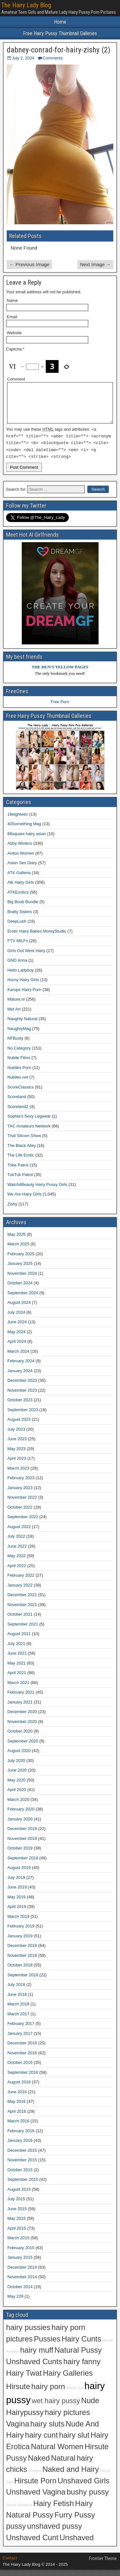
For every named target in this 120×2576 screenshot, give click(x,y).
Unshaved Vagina (36, 2499)
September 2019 (22, 1864)
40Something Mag (24, 830)
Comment (16, 379)
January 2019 (20, 1942)
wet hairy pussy (56, 2407)
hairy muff (36, 2357)
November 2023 (22, 1396)
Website (14, 332)
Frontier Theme (103, 2565)
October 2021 (20, 1621)
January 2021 (20, 1708)
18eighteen (17, 820)
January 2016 (20, 2147)
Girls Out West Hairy (26, 957)
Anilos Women (20, 859)
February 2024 (21, 1367)
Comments (53, 58)
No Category (19, 1054)
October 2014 (20, 2293)
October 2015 (20, 2176)
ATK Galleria (19, 879)
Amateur (34, 2477)
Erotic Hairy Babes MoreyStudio (36, 937)
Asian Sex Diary (22, 869)
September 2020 (22, 1747)
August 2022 (19, 1533)
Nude (90, 2407)
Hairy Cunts (81, 2345)
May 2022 (16, 1562)
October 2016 (20, 2069)
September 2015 (22, 2186)
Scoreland (16, 1103)
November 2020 (22, 1728)
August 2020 (19, 1757)
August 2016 (19, 2088)
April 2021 (16, 1679)
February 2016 (21, 2137)
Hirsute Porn (35, 2487)
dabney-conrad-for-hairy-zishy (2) (58, 49)
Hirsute (18, 2393)
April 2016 (16, 2117)
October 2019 (20, 1854)
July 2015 (16, 2205)
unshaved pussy (54, 2533)
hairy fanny (81, 2368)
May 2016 (16, 2108)
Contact (10, 2564)
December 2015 (22, 2156)
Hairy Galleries (68, 2379)
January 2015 (20, 2264)
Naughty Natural (22, 1025)
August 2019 (19, 1874)
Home (60, 22)
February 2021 (21, 1698)
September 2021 (22, 1630)
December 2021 (22, 1601)
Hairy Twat (24, 2379)
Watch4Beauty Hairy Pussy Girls (37, 1190)
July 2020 (16, 1767)
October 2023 (20, 1406)
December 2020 (22, 1718)
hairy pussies (28, 2334)
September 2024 (22, 1299)
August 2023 (19, 1426)
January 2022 (20, 1591)
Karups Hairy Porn (24, 996)
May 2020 (16, 1786)
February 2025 (21, 1260)
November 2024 (22, 1279)
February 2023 (21, 1484)
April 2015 (16, 2234)
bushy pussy (88, 2499)
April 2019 (16, 1913)
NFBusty (15, 1044)
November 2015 (22, 2166)
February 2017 (21, 2030)
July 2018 (16, 1991)
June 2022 (17, 1552)
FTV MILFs (17, 947)
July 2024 (16, 1318)
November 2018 (22, 1961)
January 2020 (20, 1825)
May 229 (15, 2303)
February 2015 (21, 2254)
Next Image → (95, 264)
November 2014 (22, 2283)
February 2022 (21, 1582)
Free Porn (60, 708)
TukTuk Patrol (20, 1181)
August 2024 (19, 1309)
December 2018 (22, 1952)
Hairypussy (25, 2419)
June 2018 (17, 2000)
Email (12, 316)
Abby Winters (19, 850)
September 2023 (22, 1416)
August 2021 (19, 1640)
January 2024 (20, 1377)
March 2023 (18, 1474)
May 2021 (16, 1669)
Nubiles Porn (19, 1074)
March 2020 (18, 1805)
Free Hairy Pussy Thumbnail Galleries (60, 33)
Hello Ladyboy (20, 976)
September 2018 (22, 1981)
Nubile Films (18, 1064)
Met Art (13, 1015)
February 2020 (21, 1815)
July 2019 (16, 1883)
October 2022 (20, 1513)
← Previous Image (29, 264)
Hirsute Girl (74, 2394)
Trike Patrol (17, 1171)
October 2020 (20, 1737)
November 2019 (22, 1844)
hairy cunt (41, 2442)
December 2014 (22, 2273)
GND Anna (17, 967)
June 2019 (17, 1893)
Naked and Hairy (70, 2476)
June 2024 (17, 1328)
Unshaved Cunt (32, 2544)
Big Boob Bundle (22, 908)
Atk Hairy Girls (20, 889)
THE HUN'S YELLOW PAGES (60, 673)
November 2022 (22, 1504)
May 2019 (16, 1903)
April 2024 (16, 1348)
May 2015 (16, 2225)
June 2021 (17, 1659)
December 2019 (22, 1835)
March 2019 (18, 1922)
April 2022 (16, 1572)
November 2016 (22, 2059)
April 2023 (16, 1465)
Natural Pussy (78, 2357)
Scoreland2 (17, 1113)
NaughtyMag (19, 1035)
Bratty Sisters (19, 918)
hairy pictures (67, 2419)
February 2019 (21, 1932)
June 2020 (17, 1776)
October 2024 (20, 1289)
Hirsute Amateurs (19, 2511)
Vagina (17, 2430)
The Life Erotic (20, 1161)
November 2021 (22, 1611)
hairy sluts (47, 2430)
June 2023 (17, 1445)
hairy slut (74, 2442)
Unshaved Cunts (34, 2368)
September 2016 (22, 2078)
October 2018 (20, 1971)
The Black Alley (21, 1152)
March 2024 (18, 1357)
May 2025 (16, 1240)
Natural (63, 2464)
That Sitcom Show (24, 1142)
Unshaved (77, 2544)
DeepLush (16, 928)
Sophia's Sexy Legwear (29, 1122)
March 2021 (18, 1689)
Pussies (47, 2345)
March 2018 (18, 2010)
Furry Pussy (74, 2521)
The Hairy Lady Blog (26, 5)
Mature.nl (16, 1005)
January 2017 (20, 2039)
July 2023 (16, 1435)
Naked (39, 2464)
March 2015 (18, 2244)
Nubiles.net (17, 1083)
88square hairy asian (26, 840)
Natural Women (57, 2453)
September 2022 (22, 1523)
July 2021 (16, 1650)
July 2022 (16, 1543)
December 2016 (22, 2049)
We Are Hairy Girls (24, 1200)
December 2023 (22, 1387)
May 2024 (16, 1338)
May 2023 (16, 1455)
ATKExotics (17, 898)
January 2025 (20, 1270)
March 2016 (18, 2127)
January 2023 (20, 1494)
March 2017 (18, 2020)
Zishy (12, 1210)
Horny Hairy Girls (23, 986)
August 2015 (19, 2195)
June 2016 (17, 2098)
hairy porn (48, 2393)
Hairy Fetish (53, 2510)
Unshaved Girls (83, 2487)
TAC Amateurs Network (29, 1132)
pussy (16, 2533)
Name (12, 300)
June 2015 (17, 2215)
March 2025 (18, 1250)
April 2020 (16, 1796)
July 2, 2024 (23, 58)
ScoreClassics (20, 1093)
